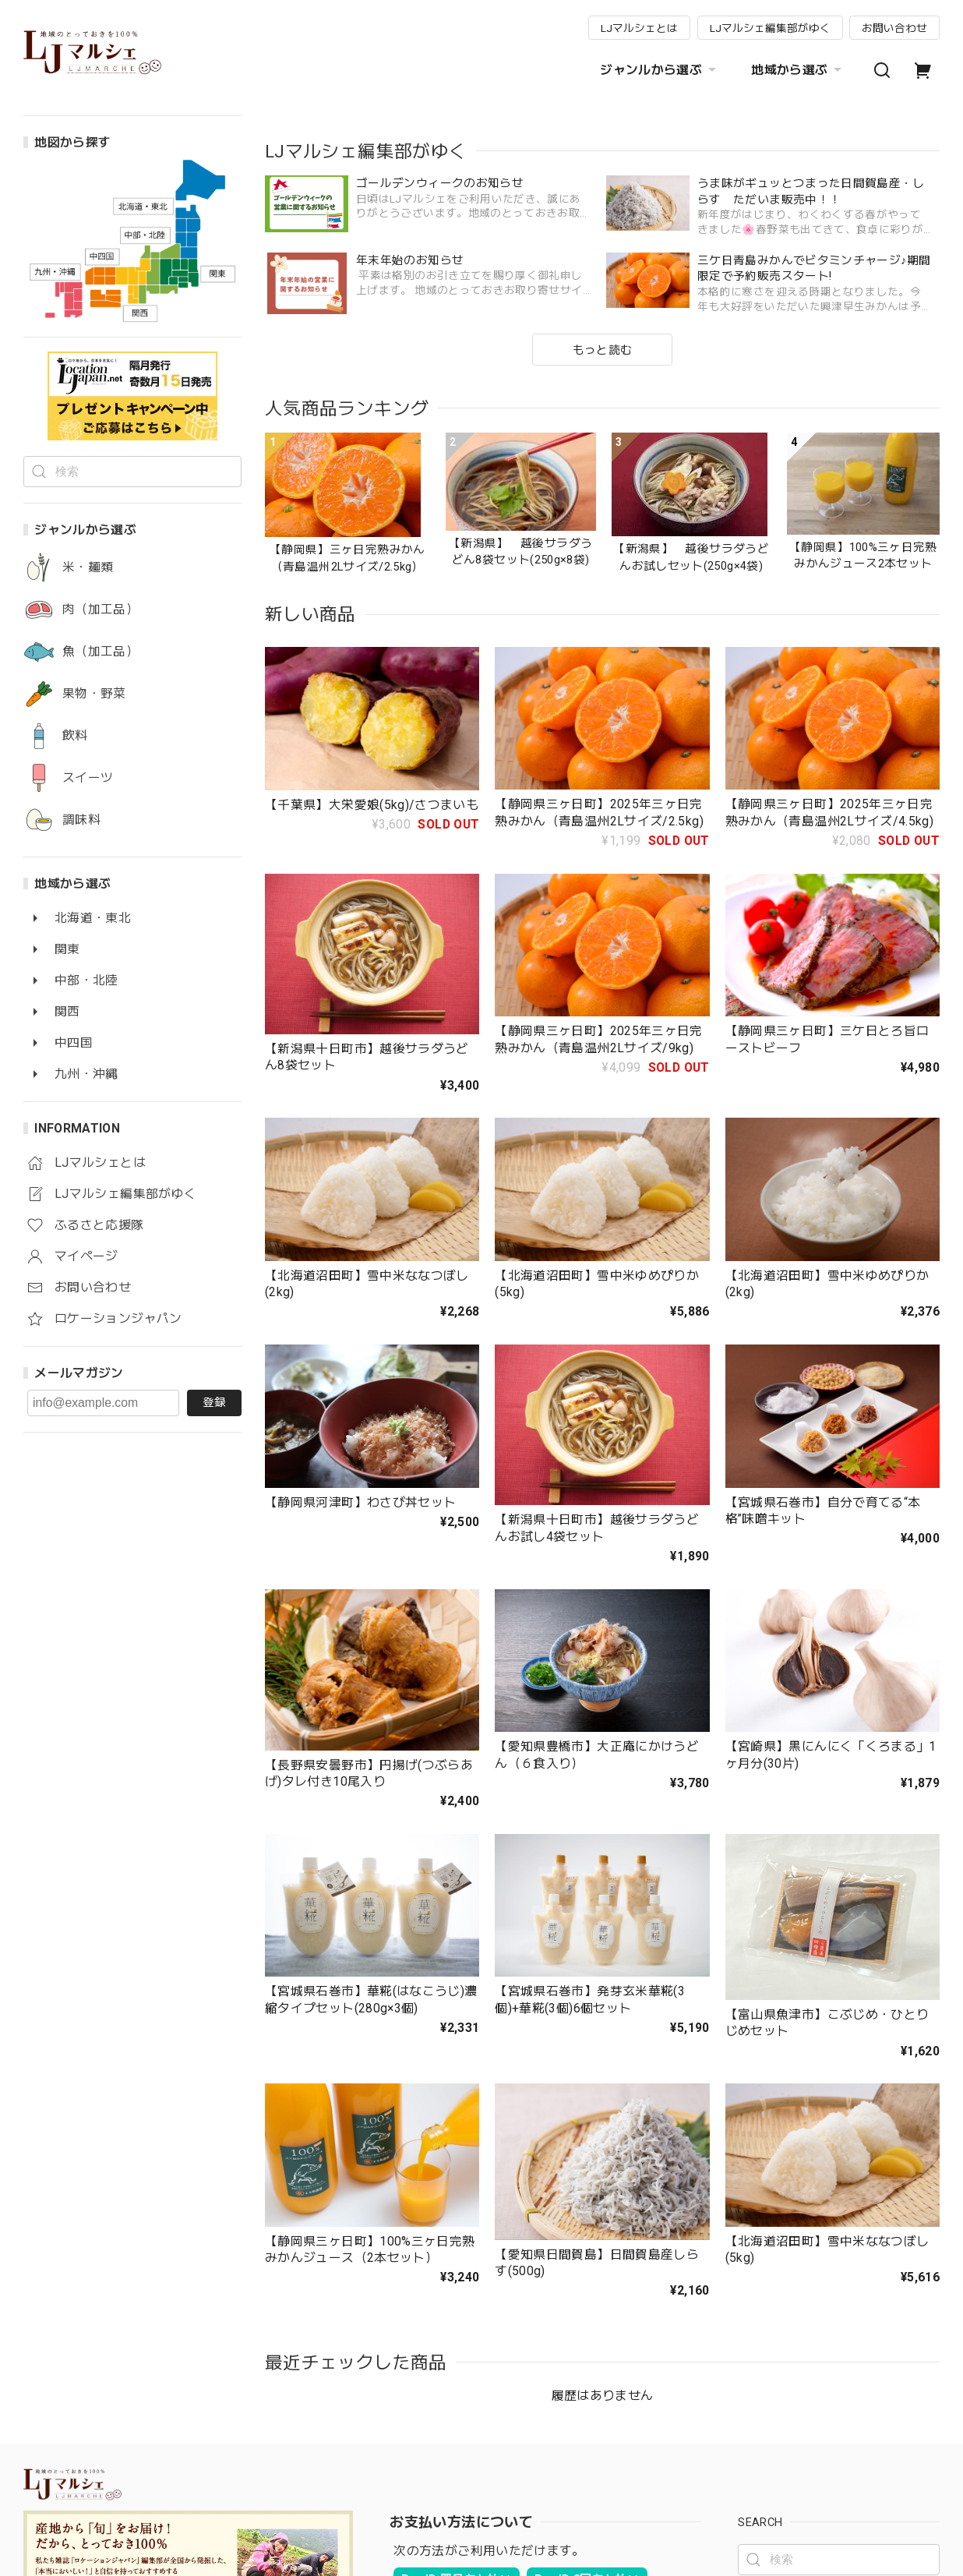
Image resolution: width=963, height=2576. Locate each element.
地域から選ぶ (798, 70)
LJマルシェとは (639, 28)
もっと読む (603, 645)
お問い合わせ (894, 28)
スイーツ (87, 778)
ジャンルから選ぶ (660, 70)
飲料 (75, 736)
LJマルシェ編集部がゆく (770, 28)
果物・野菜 (94, 694)
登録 (214, 1402)
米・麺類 (87, 567)
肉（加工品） (100, 609)
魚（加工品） (100, 652)
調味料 (81, 820)
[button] (283, 259)
